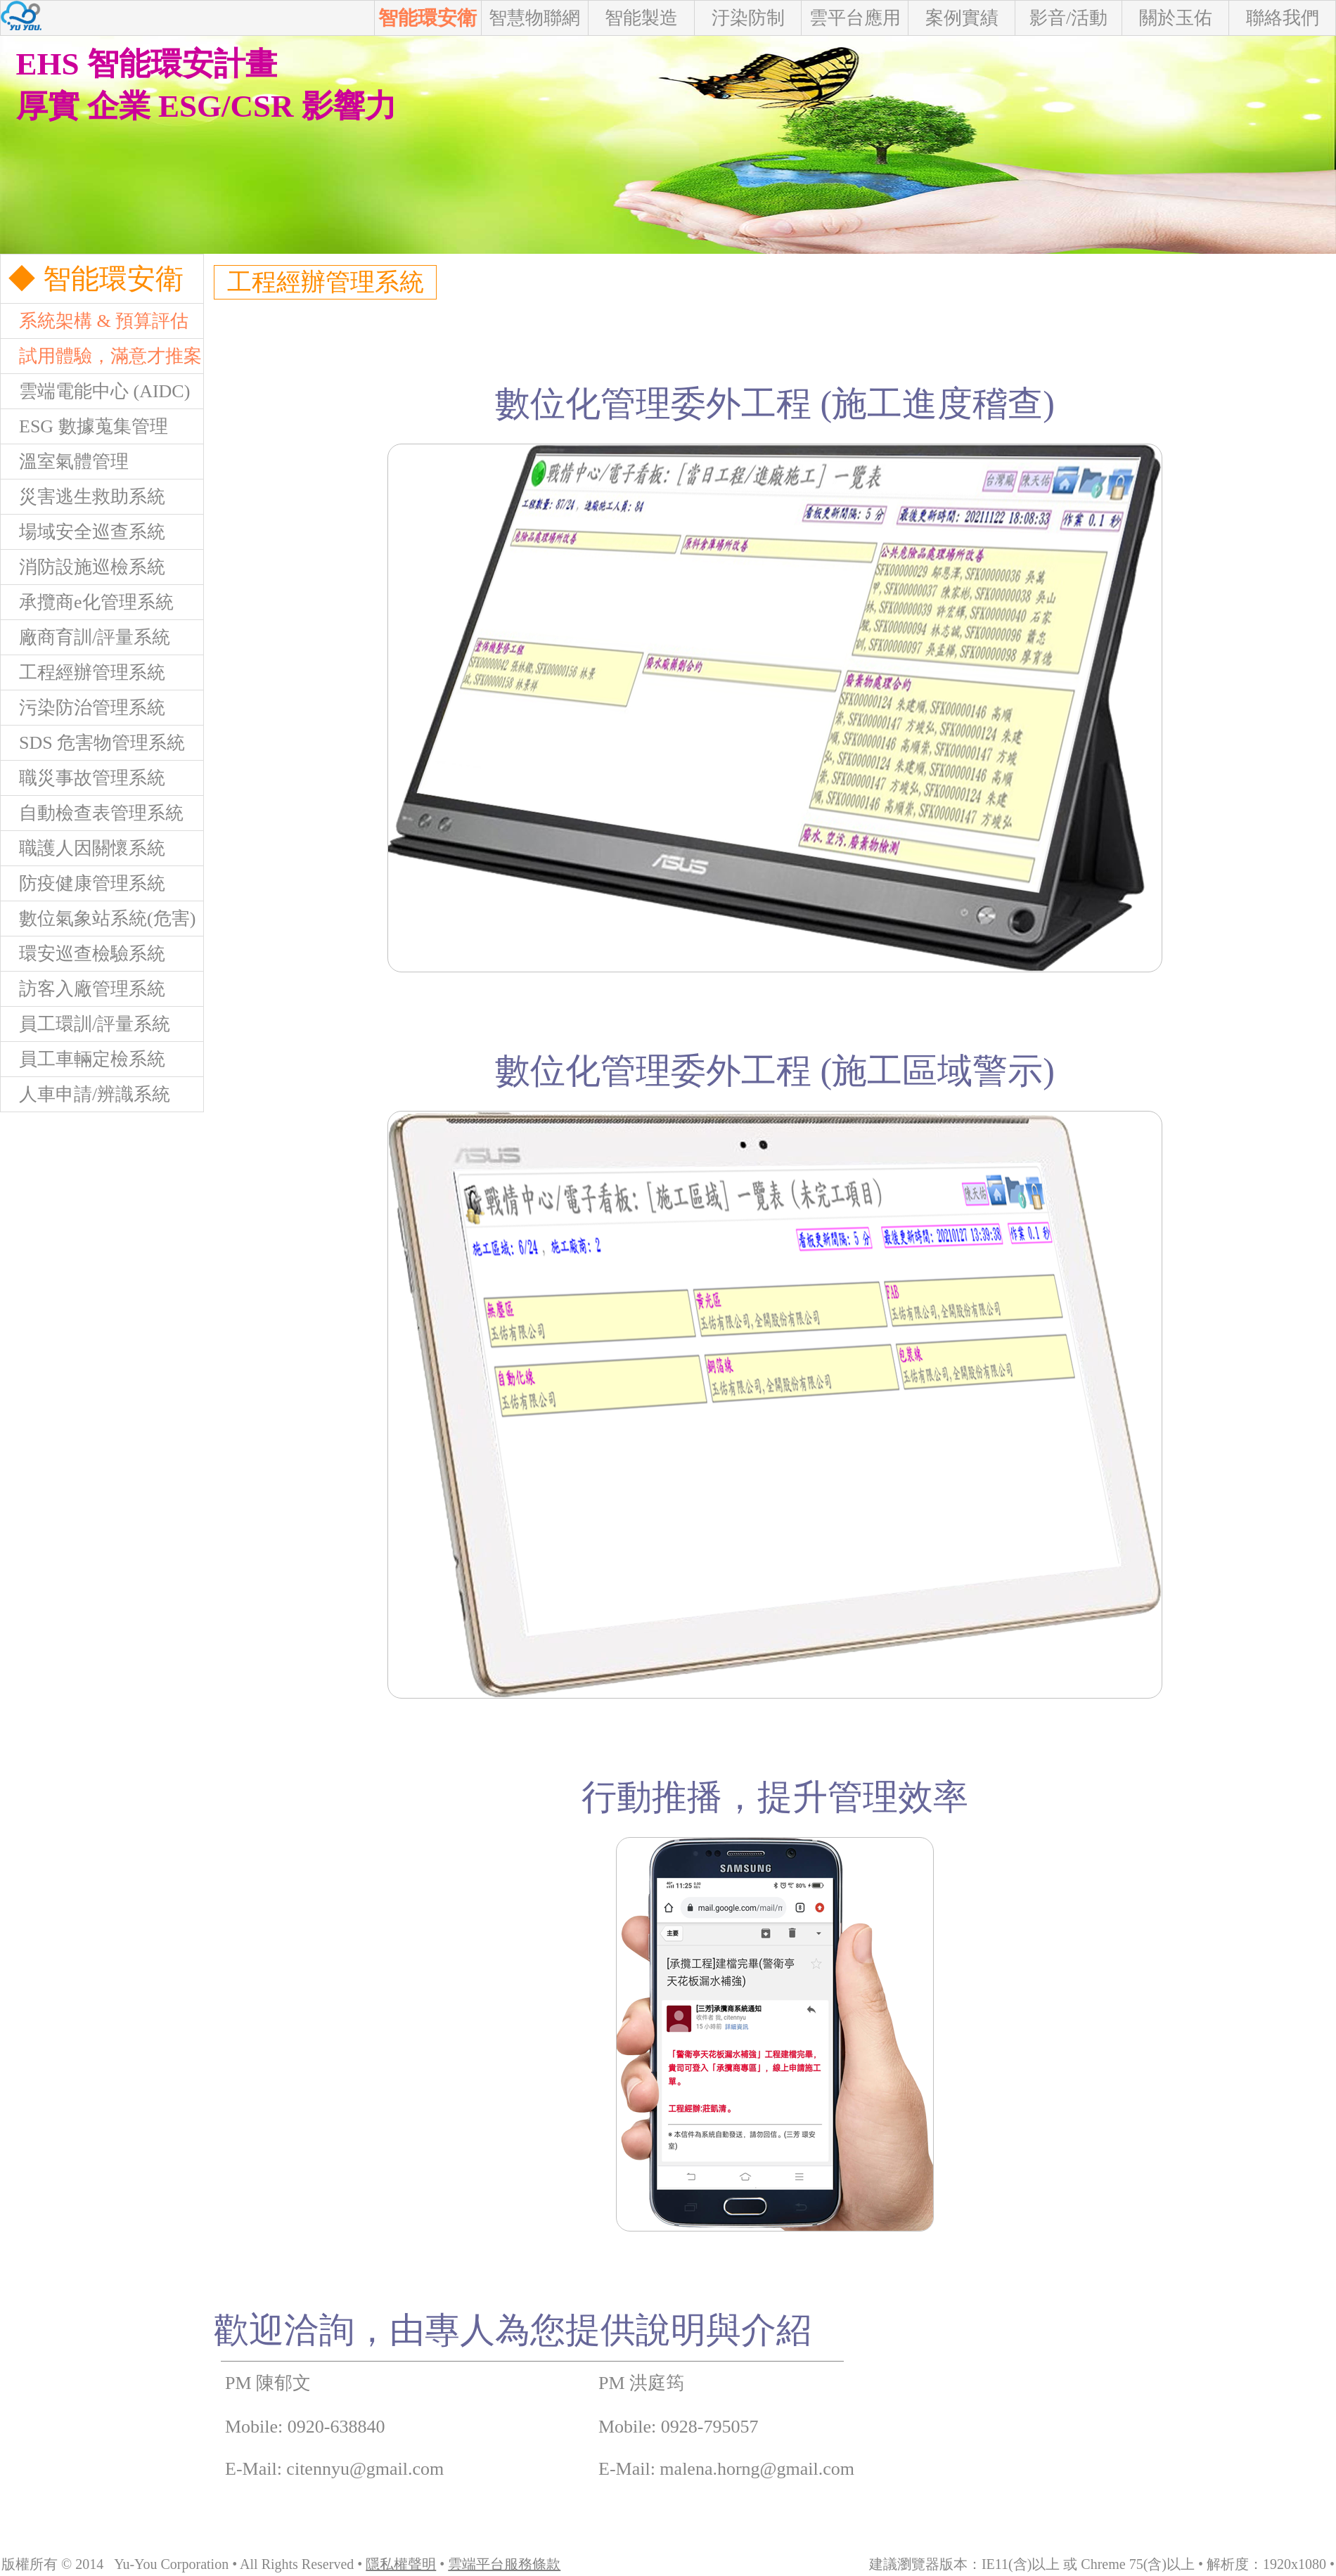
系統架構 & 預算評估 (94, 321)
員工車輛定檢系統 (83, 1059)
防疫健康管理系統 (83, 883)
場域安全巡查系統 (83, 532)
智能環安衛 (427, 18)
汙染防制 (748, 18)
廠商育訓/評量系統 (85, 637)
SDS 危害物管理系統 (93, 743)
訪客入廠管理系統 (83, 989)
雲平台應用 (855, 18)
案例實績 (961, 18)
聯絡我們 (1282, 18)
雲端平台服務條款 (504, 2564)
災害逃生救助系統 (83, 497)
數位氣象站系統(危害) (98, 918)
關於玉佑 (1175, 18)
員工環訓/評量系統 (85, 1024)
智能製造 (641, 18)
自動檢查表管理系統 (92, 813)
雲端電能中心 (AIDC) (95, 391)
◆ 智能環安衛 (92, 279)
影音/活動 (1068, 18)
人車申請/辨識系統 (85, 1094)
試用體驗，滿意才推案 (101, 356)
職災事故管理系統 (83, 778)
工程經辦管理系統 (83, 672)
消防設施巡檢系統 (83, 567)
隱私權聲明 (401, 2564)
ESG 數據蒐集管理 (84, 426)
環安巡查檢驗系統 (83, 954)
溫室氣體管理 (65, 461)
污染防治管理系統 (83, 707)
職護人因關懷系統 (83, 848)
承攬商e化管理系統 (87, 602)
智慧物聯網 (534, 18)
